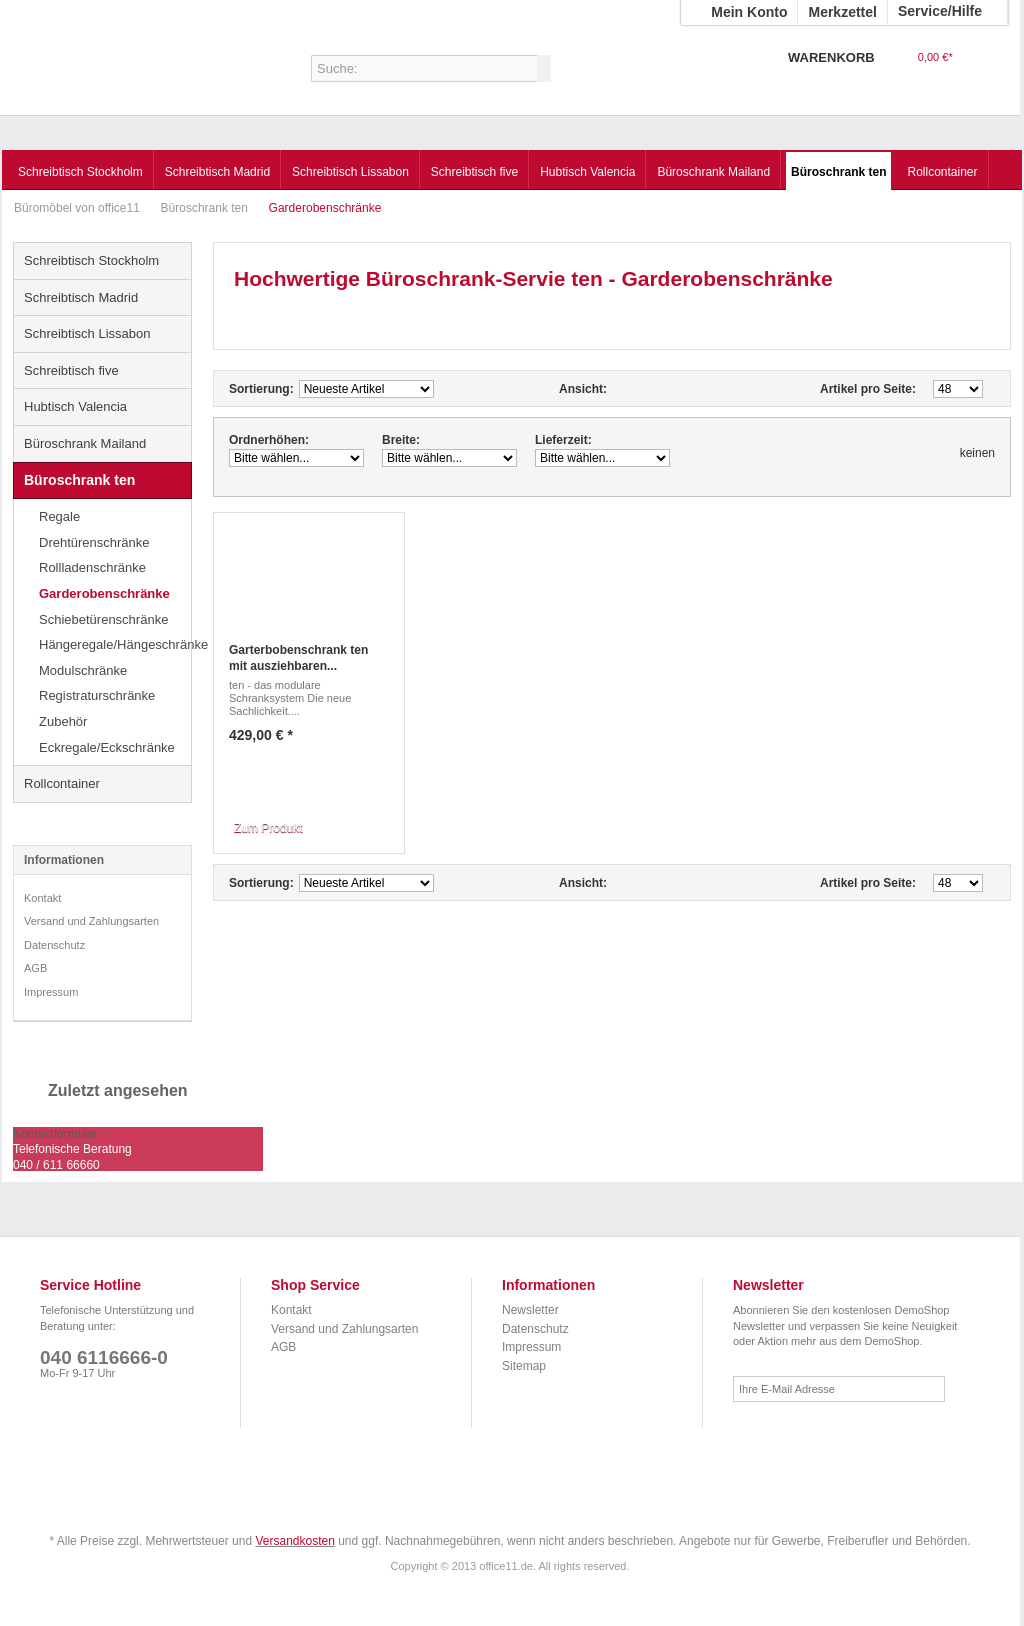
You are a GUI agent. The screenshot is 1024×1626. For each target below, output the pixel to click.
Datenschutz (54, 945)
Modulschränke (83, 670)
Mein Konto (749, 12)
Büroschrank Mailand (85, 443)
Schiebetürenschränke (103, 619)
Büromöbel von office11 (131, 74)
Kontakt (42, 898)
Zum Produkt (268, 828)
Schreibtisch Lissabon (87, 333)
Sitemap (524, 1366)
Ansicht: (583, 389)
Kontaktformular (55, 1134)
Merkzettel (842, 12)
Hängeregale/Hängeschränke (115, 644)
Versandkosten (294, 1541)
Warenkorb (983, 70)
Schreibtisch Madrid (81, 297)
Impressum (51, 992)
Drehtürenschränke (94, 542)
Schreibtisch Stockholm (91, 260)
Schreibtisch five (71, 370)
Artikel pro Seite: (868, 389)
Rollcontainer (62, 783)
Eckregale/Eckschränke (107, 747)
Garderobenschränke (104, 593)
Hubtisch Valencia (75, 406)
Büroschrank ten (206, 208)
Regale (59, 516)
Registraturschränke (97, 695)
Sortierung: (261, 389)
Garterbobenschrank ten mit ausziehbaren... (298, 658)
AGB (35, 968)
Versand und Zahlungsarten (91, 921)
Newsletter (530, 1310)
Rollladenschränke (92, 567)
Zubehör (63, 721)
